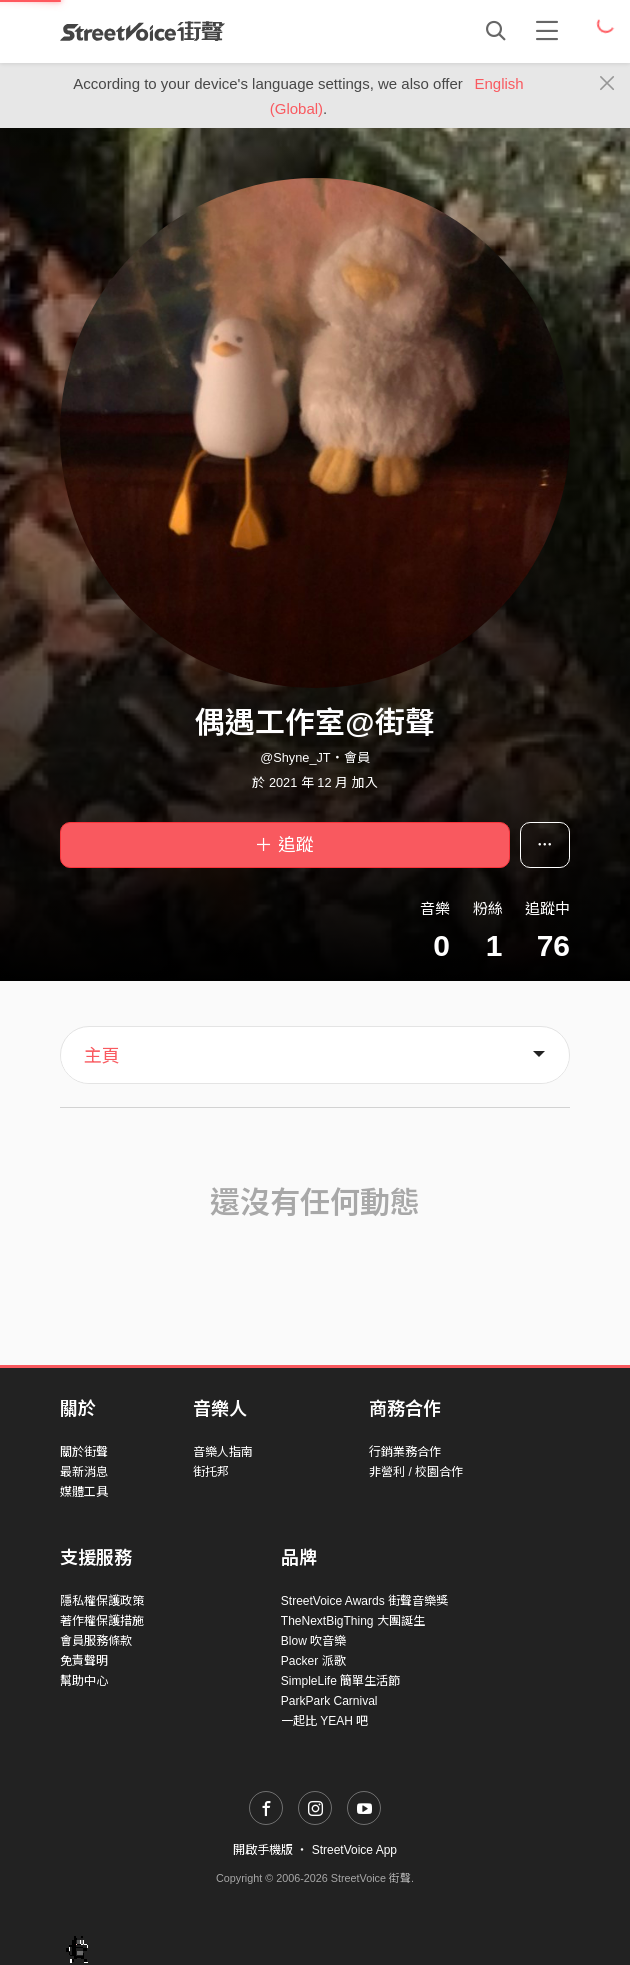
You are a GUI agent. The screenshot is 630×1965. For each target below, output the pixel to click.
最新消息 (84, 1472)
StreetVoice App (354, 1850)
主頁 (102, 1056)
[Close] (607, 84)
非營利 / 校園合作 (416, 1472)
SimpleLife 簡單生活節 (340, 1681)
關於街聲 (84, 1452)
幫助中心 (84, 1681)
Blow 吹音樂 (313, 1641)
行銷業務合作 (405, 1452)
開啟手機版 (263, 1850)
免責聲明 (84, 1661)
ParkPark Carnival (329, 1701)
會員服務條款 (96, 1641)
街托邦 (211, 1472)
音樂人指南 (223, 1452)
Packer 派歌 (313, 1661)
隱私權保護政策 (102, 1601)
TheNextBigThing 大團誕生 (353, 1621)
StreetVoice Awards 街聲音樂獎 (364, 1601)
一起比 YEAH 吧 (324, 1721)
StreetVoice (142, 31)
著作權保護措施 (102, 1621)
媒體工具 (84, 1492)
